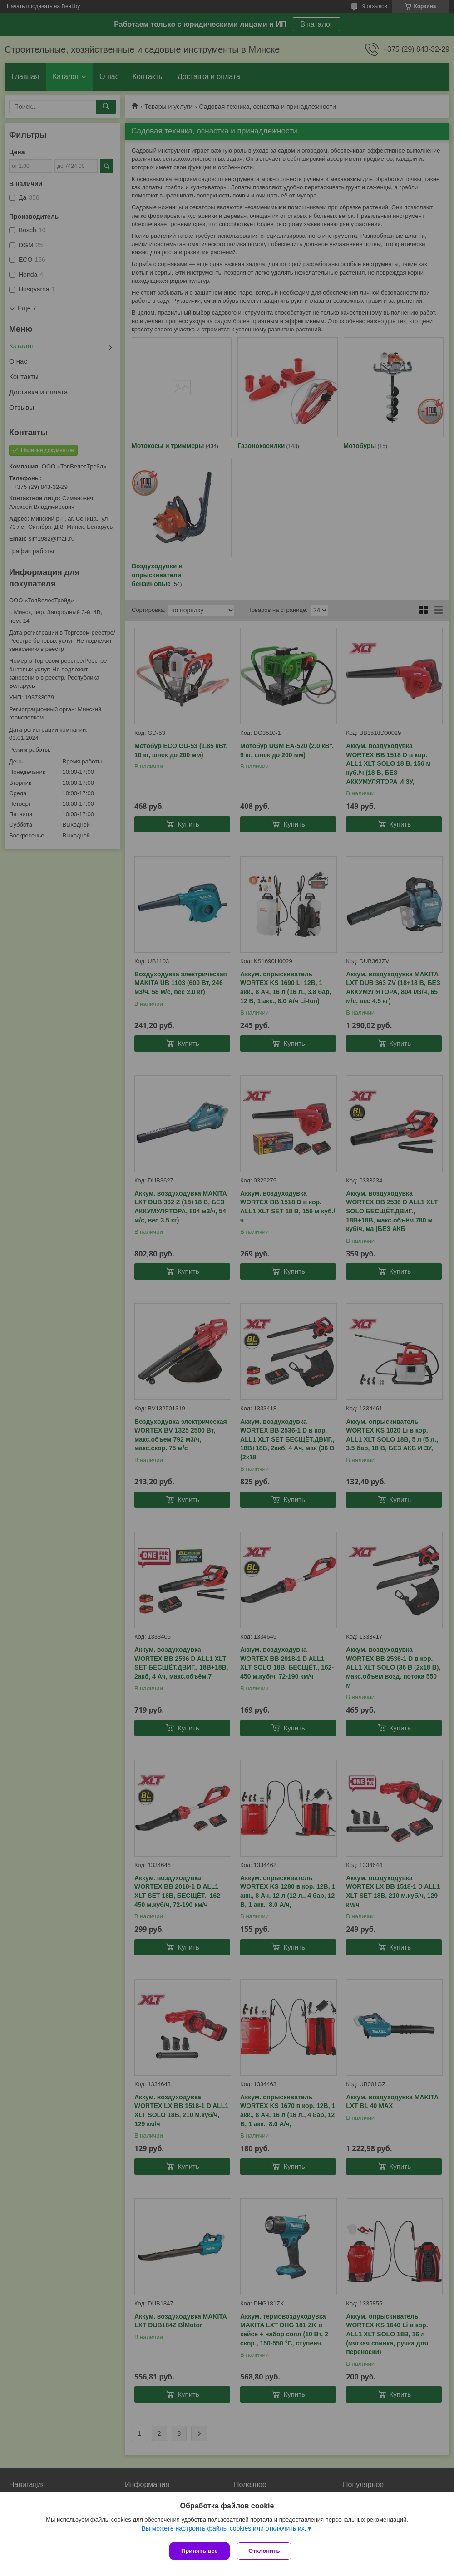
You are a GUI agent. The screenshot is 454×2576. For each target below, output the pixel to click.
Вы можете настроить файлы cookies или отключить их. (223, 2530)
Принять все (199, 2550)
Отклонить (266, 2550)
